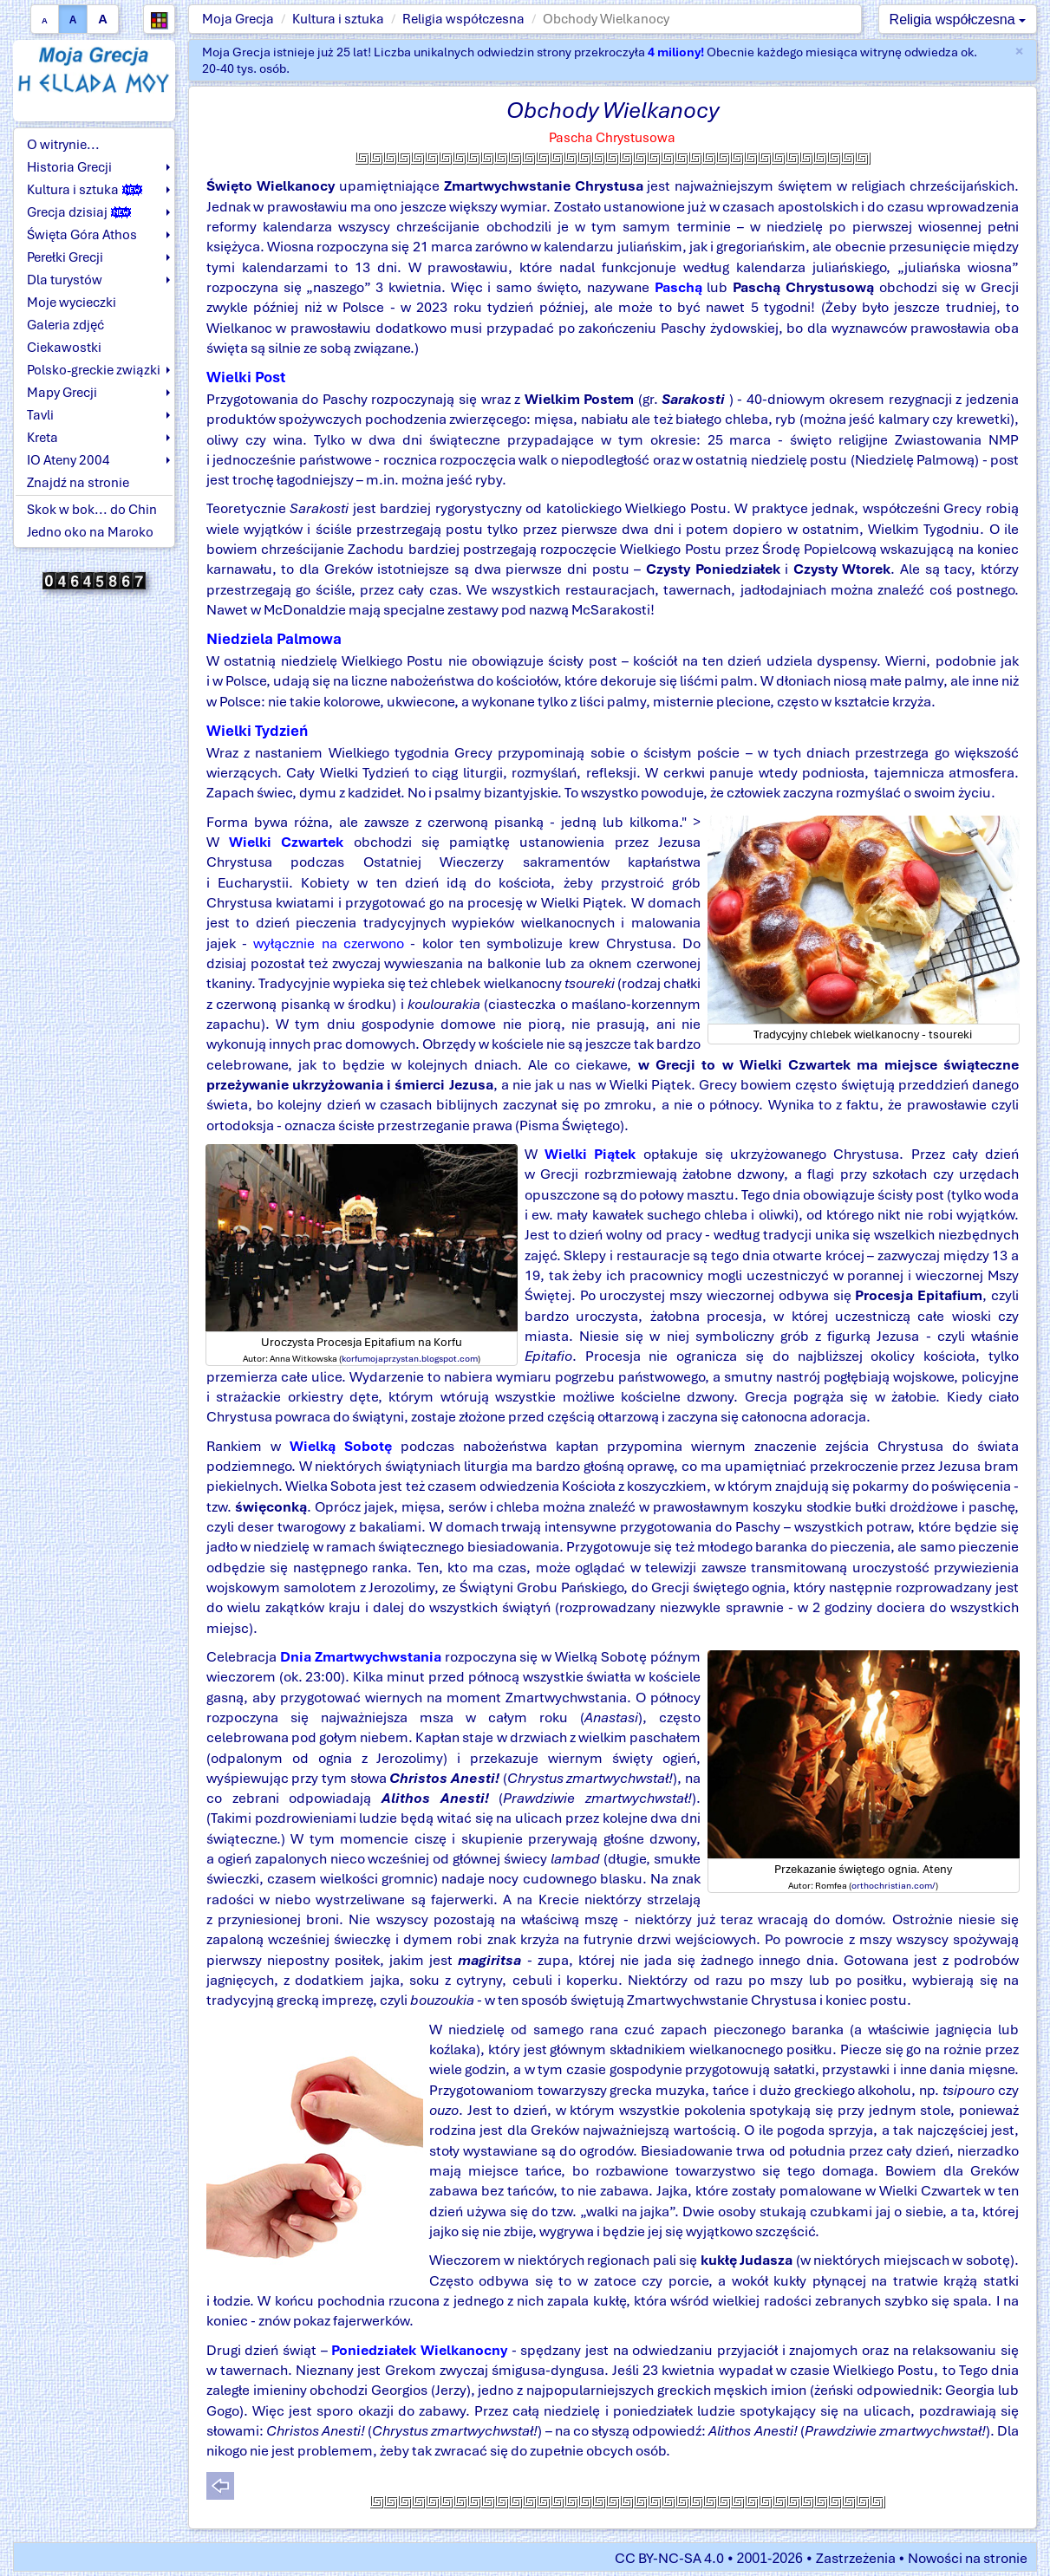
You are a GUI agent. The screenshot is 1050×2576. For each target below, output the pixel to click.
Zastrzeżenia (856, 2558)
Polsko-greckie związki (93, 370)
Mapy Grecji (62, 392)
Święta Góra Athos (82, 235)
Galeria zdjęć (65, 325)
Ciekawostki (64, 347)
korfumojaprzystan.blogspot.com (410, 1358)
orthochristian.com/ (893, 1885)
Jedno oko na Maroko (90, 532)
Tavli (40, 415)
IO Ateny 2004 (68, 460)
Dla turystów (64, 280)
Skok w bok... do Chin (92, 509)
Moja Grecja (238, 19)
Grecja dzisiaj (79, 212)
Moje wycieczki (71, 302)
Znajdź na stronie (78, 482)
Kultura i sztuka (338, 19)
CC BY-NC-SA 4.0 (669, 2558)
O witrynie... (63, 144)
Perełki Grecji (65, 257)
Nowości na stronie (967, 2558)
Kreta (42, 437)
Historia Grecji (69, 167)
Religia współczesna (463, 19)
